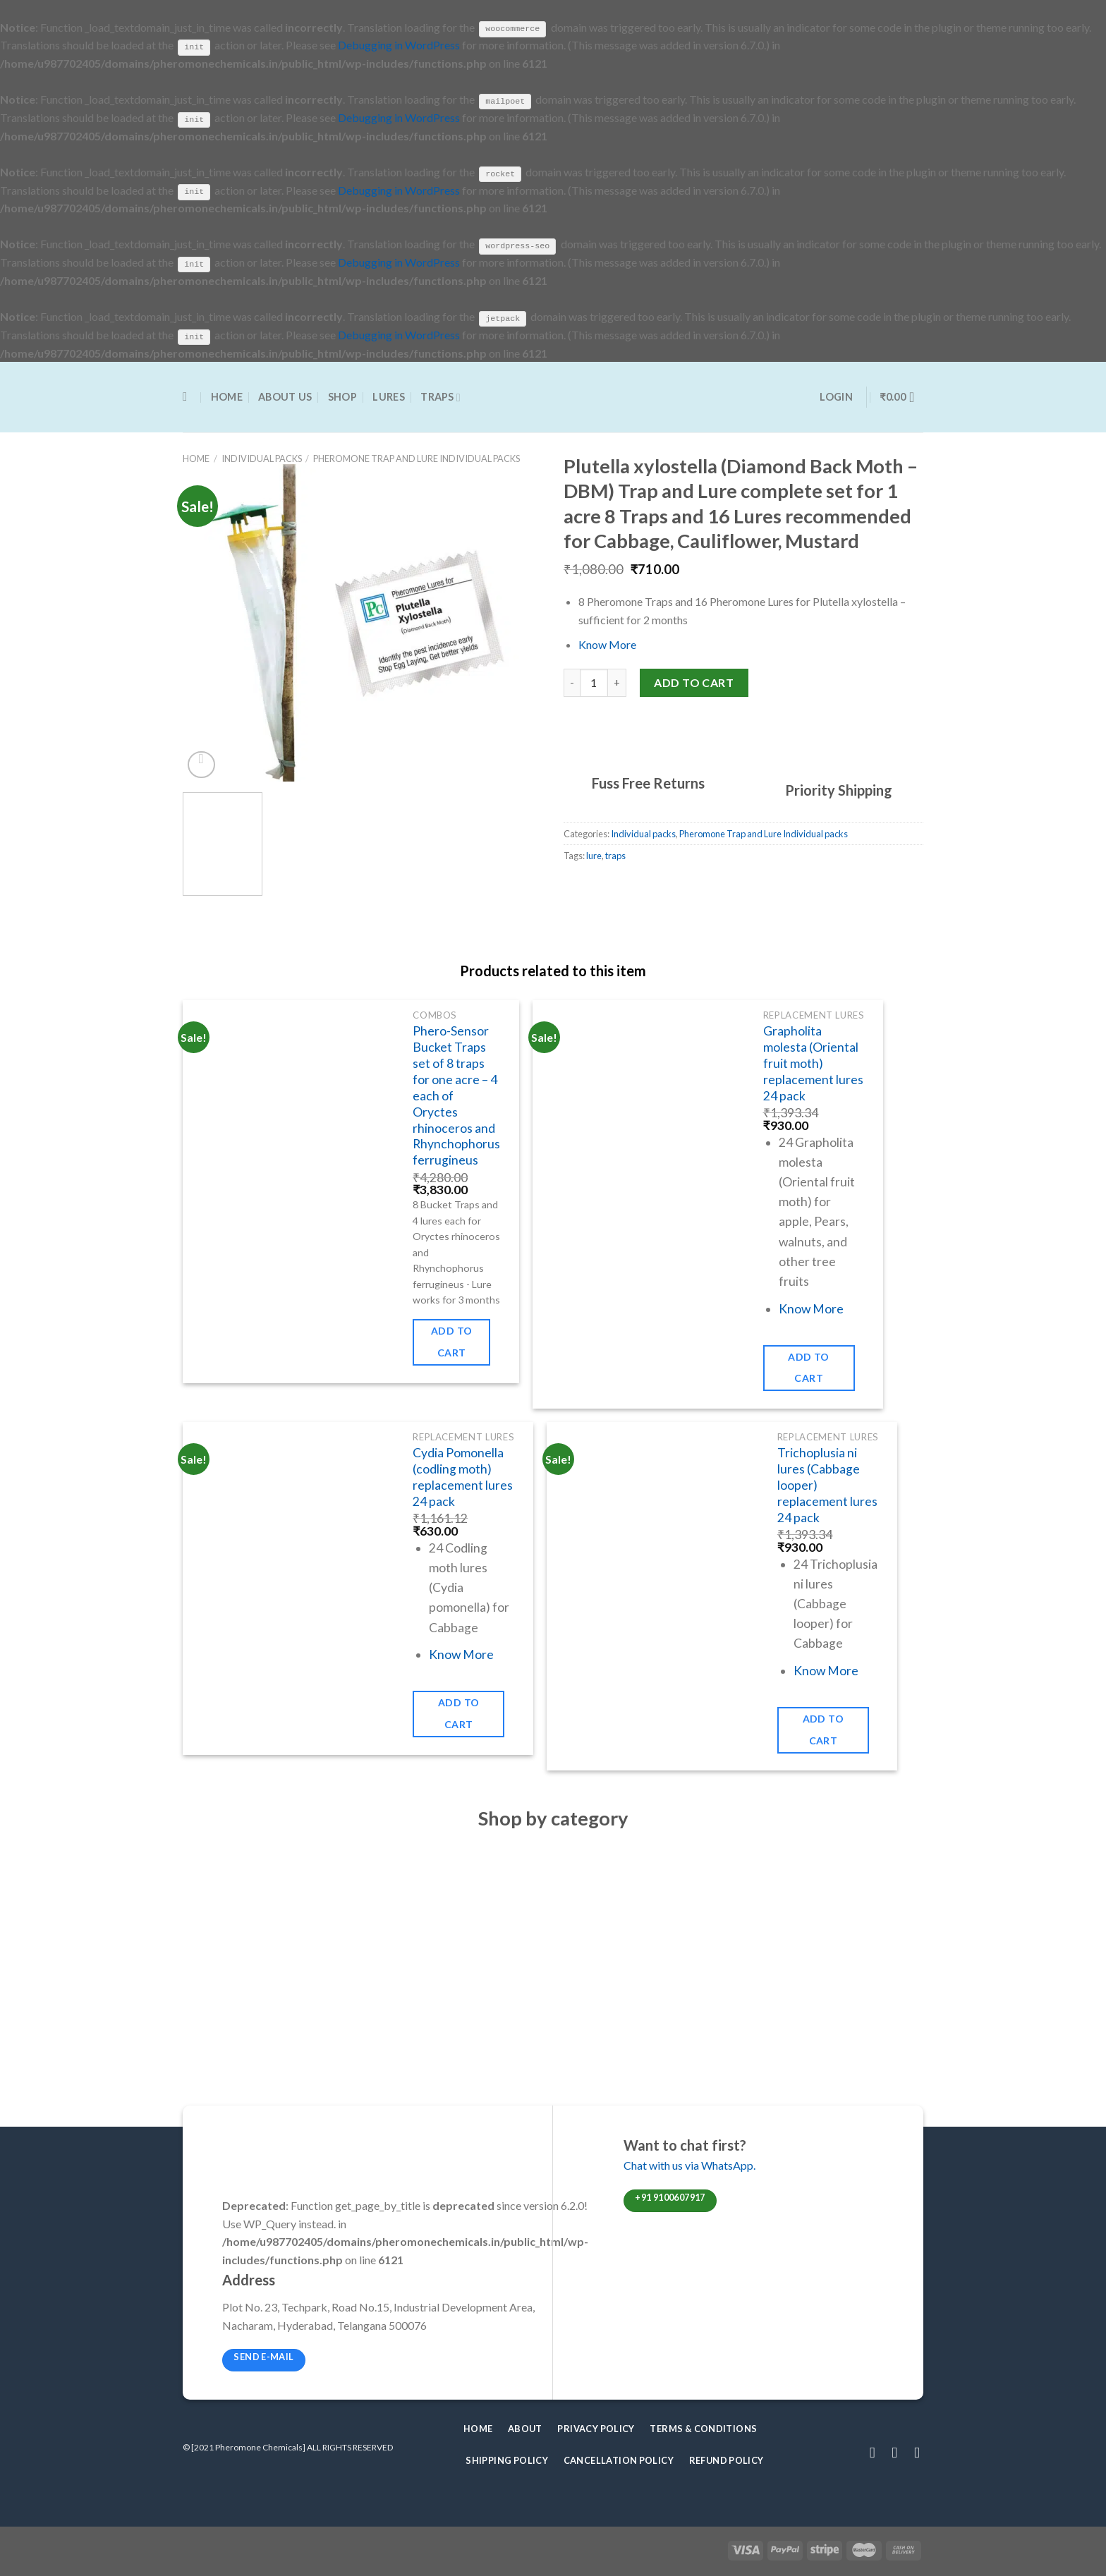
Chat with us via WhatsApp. (689, 2164)
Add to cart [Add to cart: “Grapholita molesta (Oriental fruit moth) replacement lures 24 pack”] (809, 1366)
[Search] (189, 396)
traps (615, 855)
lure (594, 855)
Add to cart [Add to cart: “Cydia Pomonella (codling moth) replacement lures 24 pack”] (459, 1713)
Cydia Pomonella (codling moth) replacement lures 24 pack (463, 1476)
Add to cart (694, 681)
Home (227, 396)
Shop (342, 396)
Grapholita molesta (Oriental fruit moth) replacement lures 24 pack (813, 1062)
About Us (285, 396)
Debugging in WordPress (399, 44)
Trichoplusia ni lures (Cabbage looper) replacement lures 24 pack (827, 1484)
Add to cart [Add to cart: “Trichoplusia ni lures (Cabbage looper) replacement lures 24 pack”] (823, 1729)
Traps (440, 396)
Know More (607, 643)
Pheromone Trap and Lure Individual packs (416, 457)
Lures (388, 396)
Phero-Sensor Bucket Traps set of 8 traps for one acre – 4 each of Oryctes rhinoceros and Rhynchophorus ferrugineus (456, 1095)
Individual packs (261, 457)
